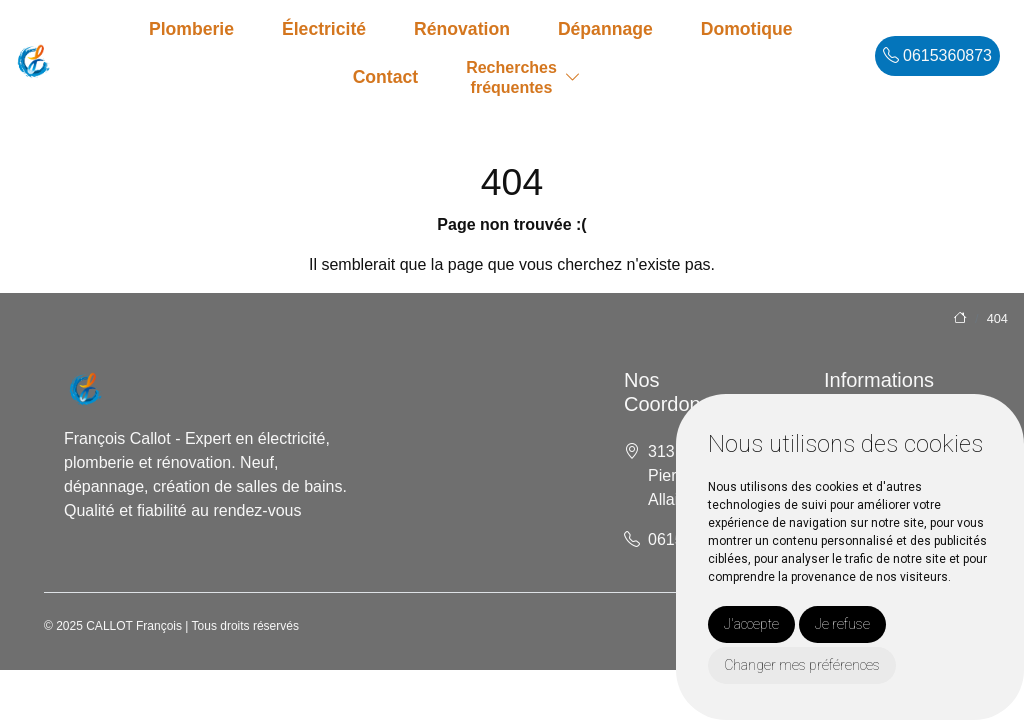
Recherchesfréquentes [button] (511, 77)
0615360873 (937, 55)
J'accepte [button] (751, 624)
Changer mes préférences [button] (802, 665)
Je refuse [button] (842, 624)
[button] (573, 77)
